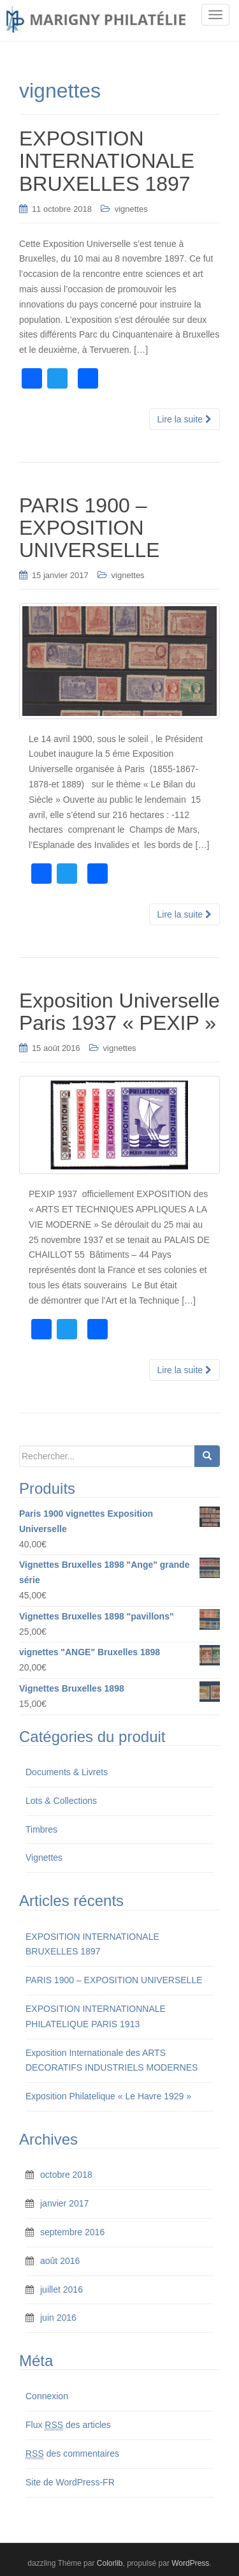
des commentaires (72, 2453)
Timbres (41, 1829)
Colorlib (110, 2563)
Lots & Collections (61, 1801)
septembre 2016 (72, 2232)
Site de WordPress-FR (70, 2482)
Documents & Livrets (66, 1772)
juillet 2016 (61, 2289)
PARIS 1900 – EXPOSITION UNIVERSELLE (114, 1980)
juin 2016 (58, 2317)
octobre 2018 (66, 2175)
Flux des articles (68, 2425)
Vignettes (43, 1857)
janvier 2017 (64, 2203)
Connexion (46, 2396)
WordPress (190, 2563)
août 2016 (60, 2261)
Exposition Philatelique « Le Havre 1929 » (108, 2096)
